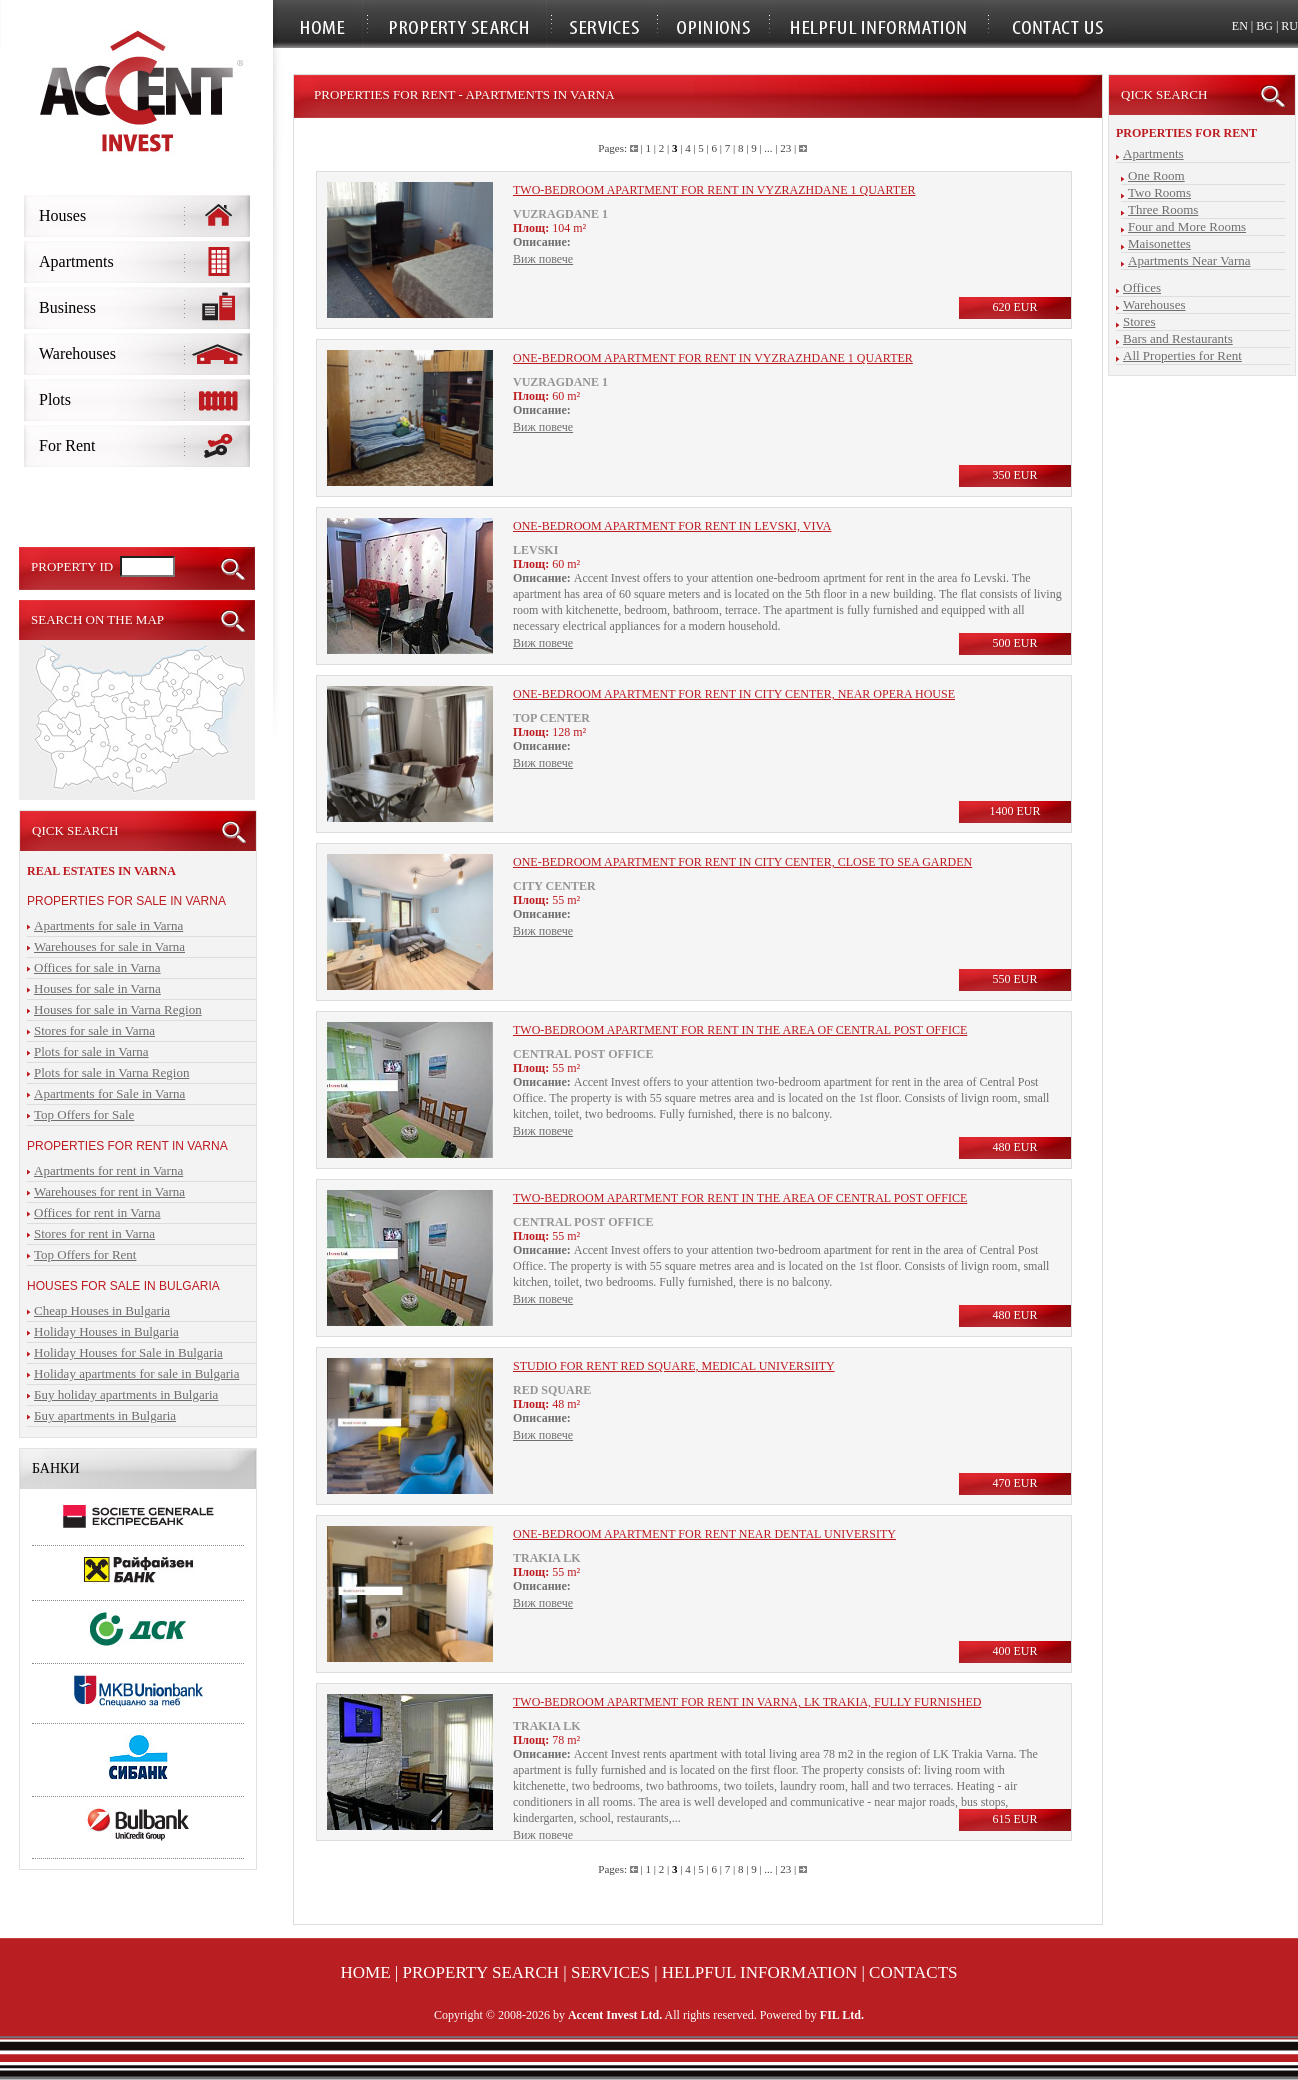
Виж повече (543, 259)
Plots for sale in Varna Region (111, 1072)
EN (1240, 26)
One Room (1156, 175)
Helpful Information (759, 1972)
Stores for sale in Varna (94, 1030)
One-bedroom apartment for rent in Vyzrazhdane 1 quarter (713, 358)
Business (67, 307)
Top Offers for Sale (84, 1114)
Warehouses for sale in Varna (109, 946)
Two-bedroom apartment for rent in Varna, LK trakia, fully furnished (747, 1702)
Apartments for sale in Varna (108, 925)
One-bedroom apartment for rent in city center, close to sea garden (742, 862)
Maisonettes (1159, 243)
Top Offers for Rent (85, 1254)
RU (1289, 26)
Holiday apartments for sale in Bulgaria (136, 1373)
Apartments (76, 261)
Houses (62, 215)
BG (1264, 26)
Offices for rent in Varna (97, 1212)
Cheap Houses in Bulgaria (102, 1310)
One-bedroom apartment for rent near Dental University (704, 1534)
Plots (55, 399)
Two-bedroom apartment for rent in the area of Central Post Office (740, 1030)
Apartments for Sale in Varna (109, 1093)
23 (785, 148)
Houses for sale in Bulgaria (123, 1286)
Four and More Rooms (1187, 226)
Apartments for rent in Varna (108, 1170)
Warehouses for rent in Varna (109, 1191)
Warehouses (77, 353)
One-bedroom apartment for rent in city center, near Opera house (734, 694)
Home (366, 1972)
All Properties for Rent (1182, 355)
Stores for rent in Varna (94, 1233)
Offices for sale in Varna (97, 967)
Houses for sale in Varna (97, 988)
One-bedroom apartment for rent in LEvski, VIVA (672, 526)
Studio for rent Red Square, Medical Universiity (674, 1366)
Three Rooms (1163, 209)
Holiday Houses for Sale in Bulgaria (128, 1352)
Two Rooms (1159, 192)
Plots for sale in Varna (91, 1051)
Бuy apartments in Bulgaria (105, 1415)
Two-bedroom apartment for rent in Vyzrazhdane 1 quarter (714, 190)
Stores (1139, 321)
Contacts (913, 1972)
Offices (1142, 287)
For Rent (67, 445)
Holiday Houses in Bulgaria (106, 1331)
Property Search (481, 1972)
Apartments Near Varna (1189, 260)
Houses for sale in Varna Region (118, 1009)
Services (610, 1972)
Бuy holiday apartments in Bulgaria (126, 1394)
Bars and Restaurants (1178, 338)
